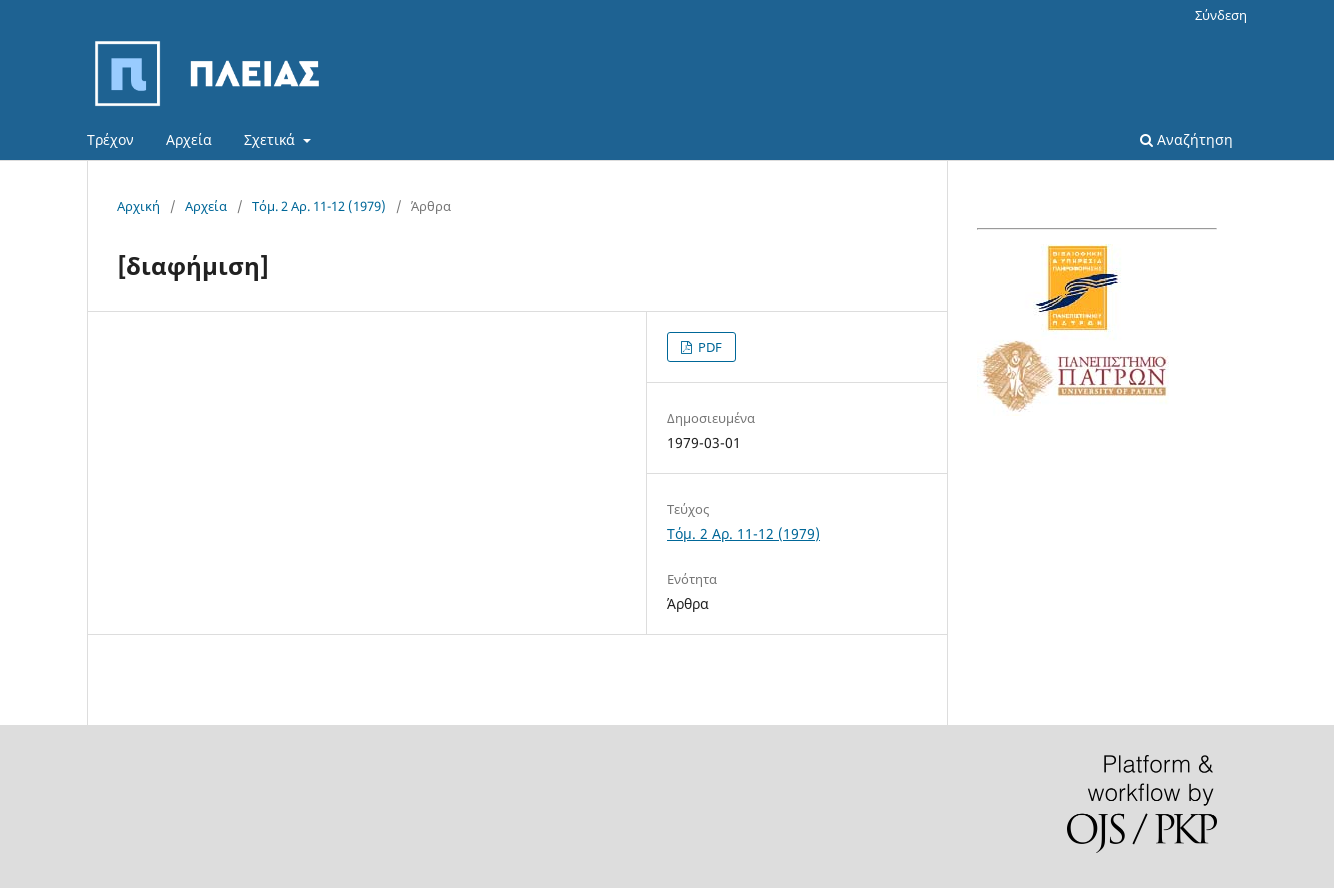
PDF (708, 347)
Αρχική (138, 206)
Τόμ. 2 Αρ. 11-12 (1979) (319, 206)
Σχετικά (271, 139)
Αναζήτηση (1186, 139)
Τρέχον (110, 139)
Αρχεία (189, 139)
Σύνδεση (1221, 15)
